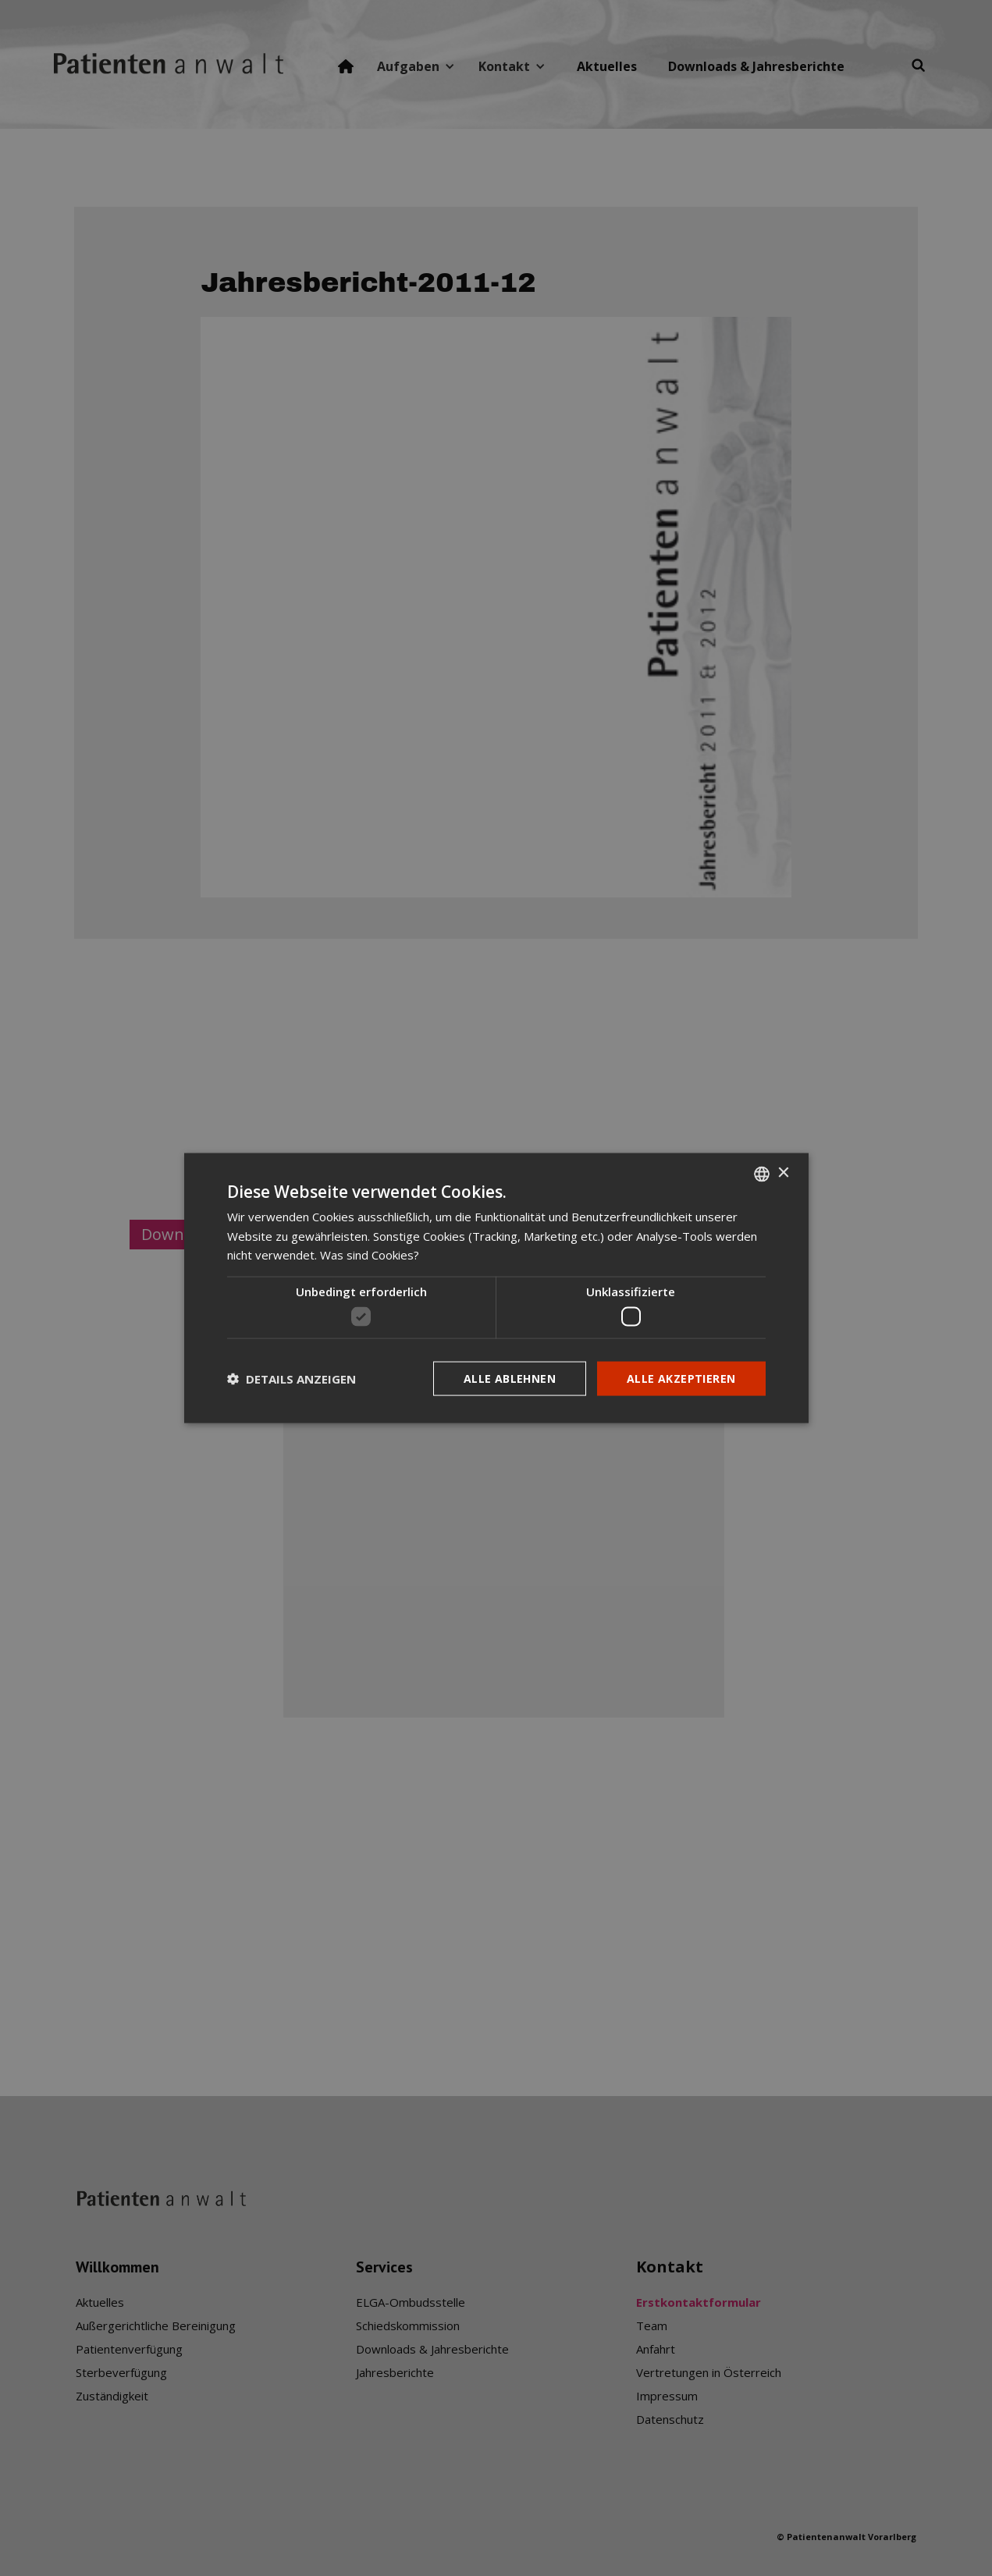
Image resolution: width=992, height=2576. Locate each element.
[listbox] (762, 1173)
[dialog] (496, 1288)
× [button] (783, 1173)
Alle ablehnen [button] (510, 1377)
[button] (291, 1379)
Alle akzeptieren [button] (681, 1377)
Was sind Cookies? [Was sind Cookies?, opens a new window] (369, 1255)
